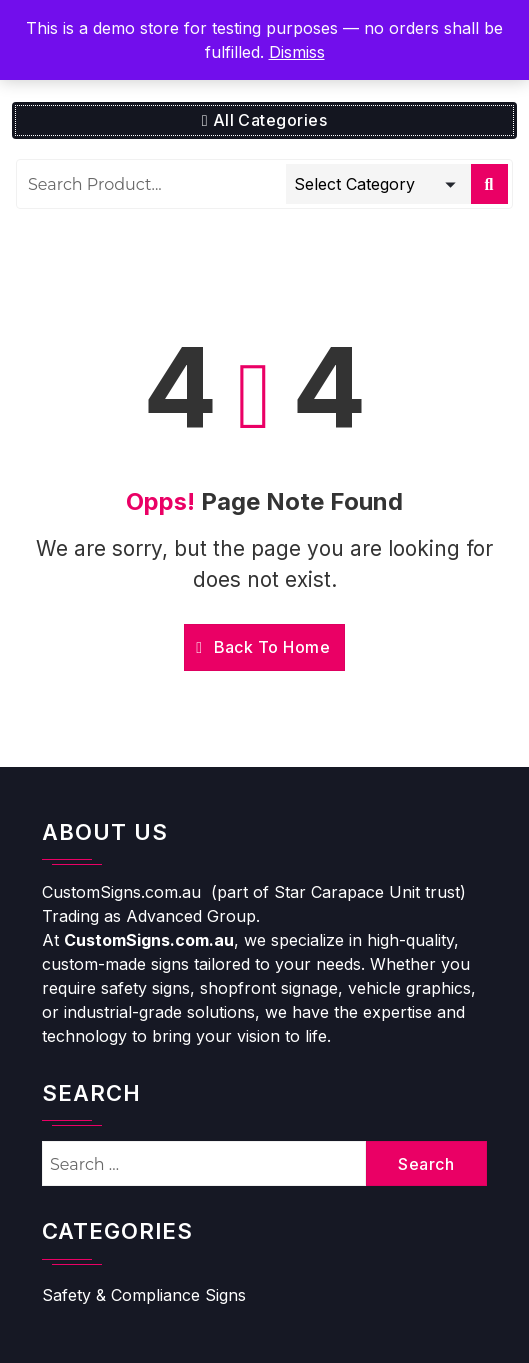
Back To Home (263, 647)
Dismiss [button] (297, 52)
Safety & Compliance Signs (144, 1295)
